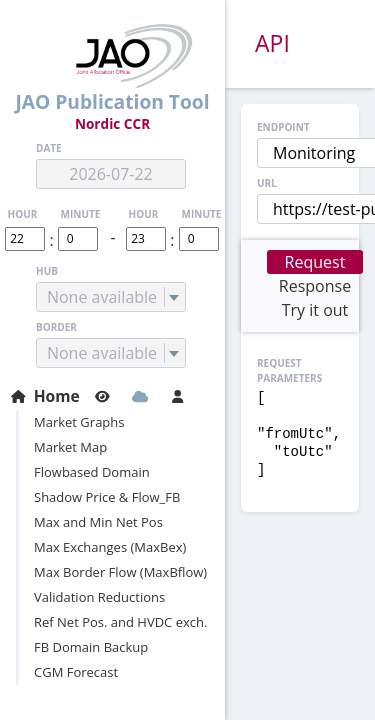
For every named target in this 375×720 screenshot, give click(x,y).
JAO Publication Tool (112, 69)
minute (81, 214)
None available (102, 297)
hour (23, 214)
